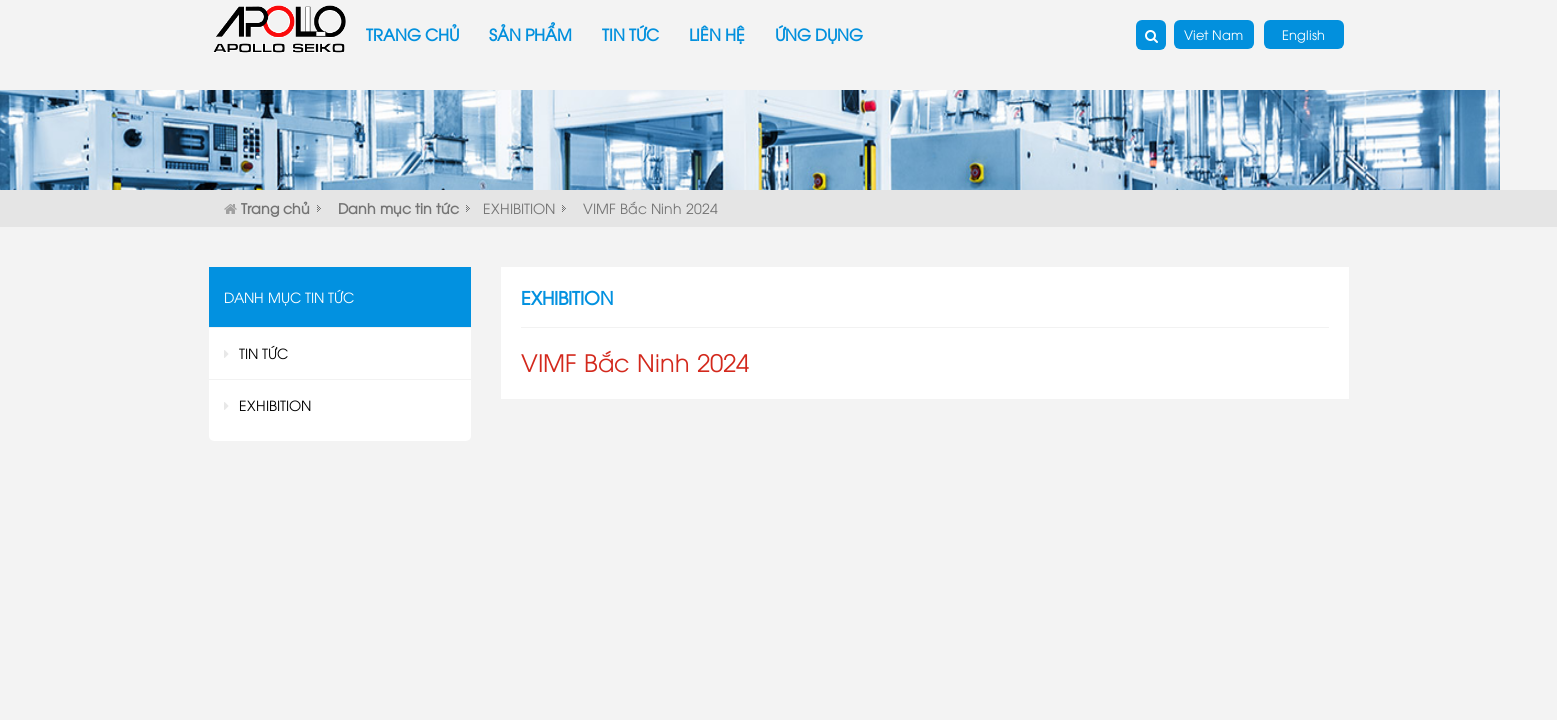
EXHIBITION (519, 207)
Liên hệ (717, 34)
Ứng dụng (819, 34)
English (1303, 34)
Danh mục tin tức (398, 207)
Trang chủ (412, 34)
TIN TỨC (263, 352)
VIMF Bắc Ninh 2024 (650, 207)
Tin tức (630, 34)
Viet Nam (1213, 34)
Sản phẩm (530, 34)
